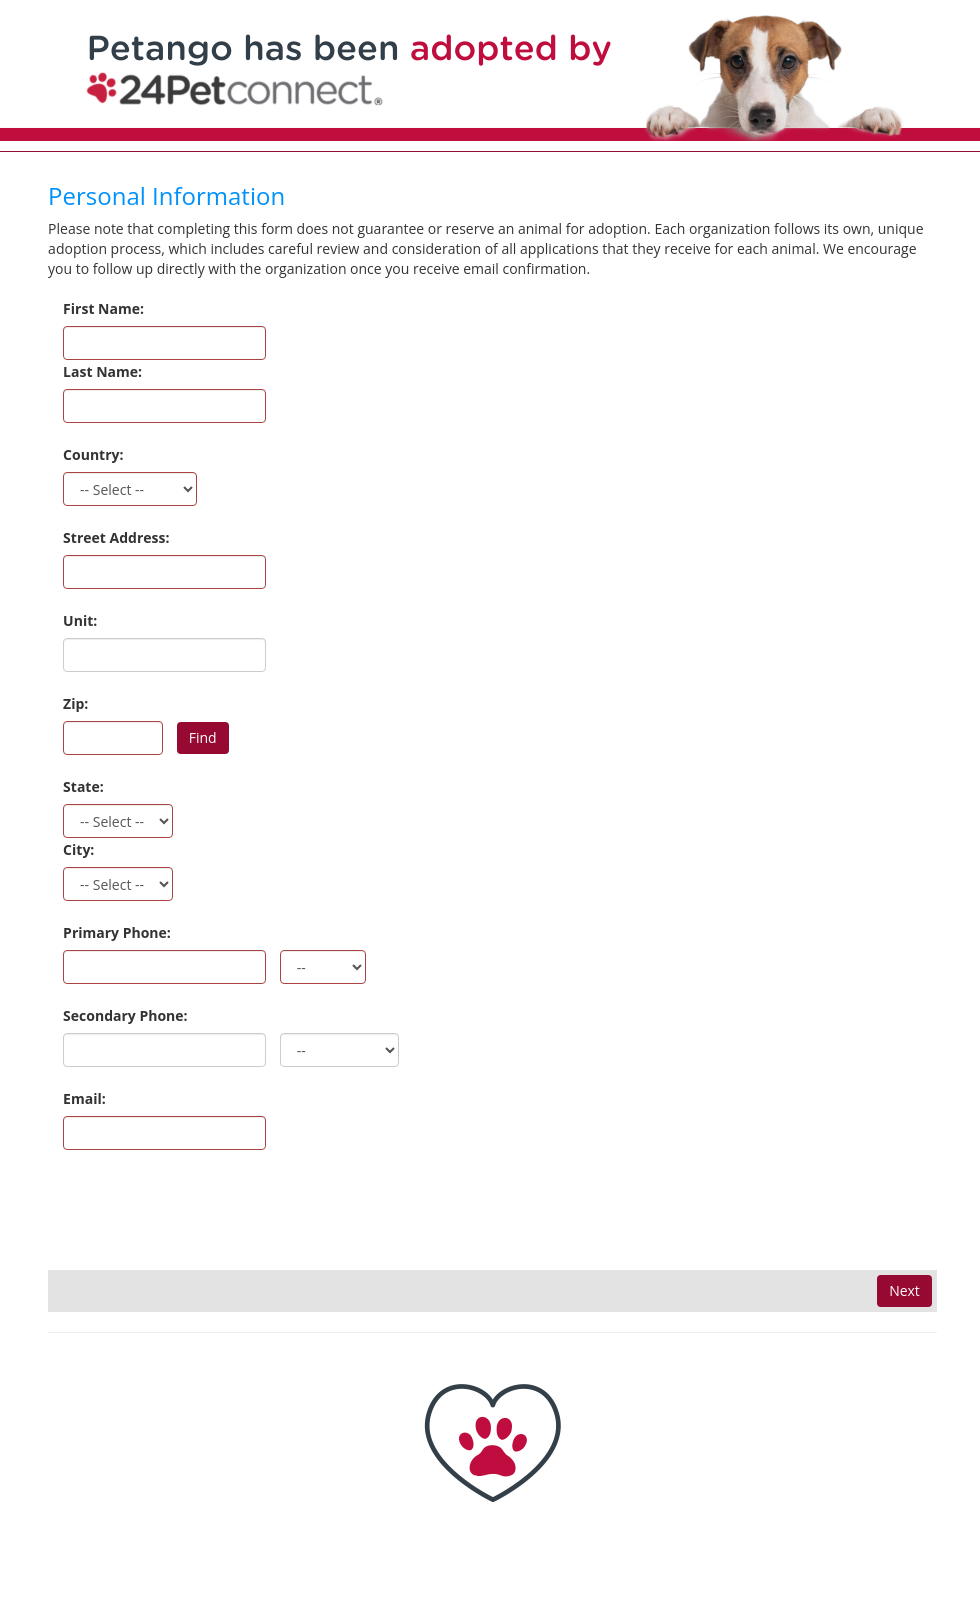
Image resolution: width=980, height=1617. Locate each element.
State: (83, 786)
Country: (93, 454)
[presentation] (200, 1211)
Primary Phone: (117, 932)
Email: (84, 1098)
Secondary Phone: (125, 1015)
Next (904, 1290)
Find (203, 737)
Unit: (80, 620)
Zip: (75, 703)
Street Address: (116, 537)
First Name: (103, 308)
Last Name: (102, 371)
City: (78, 849)
